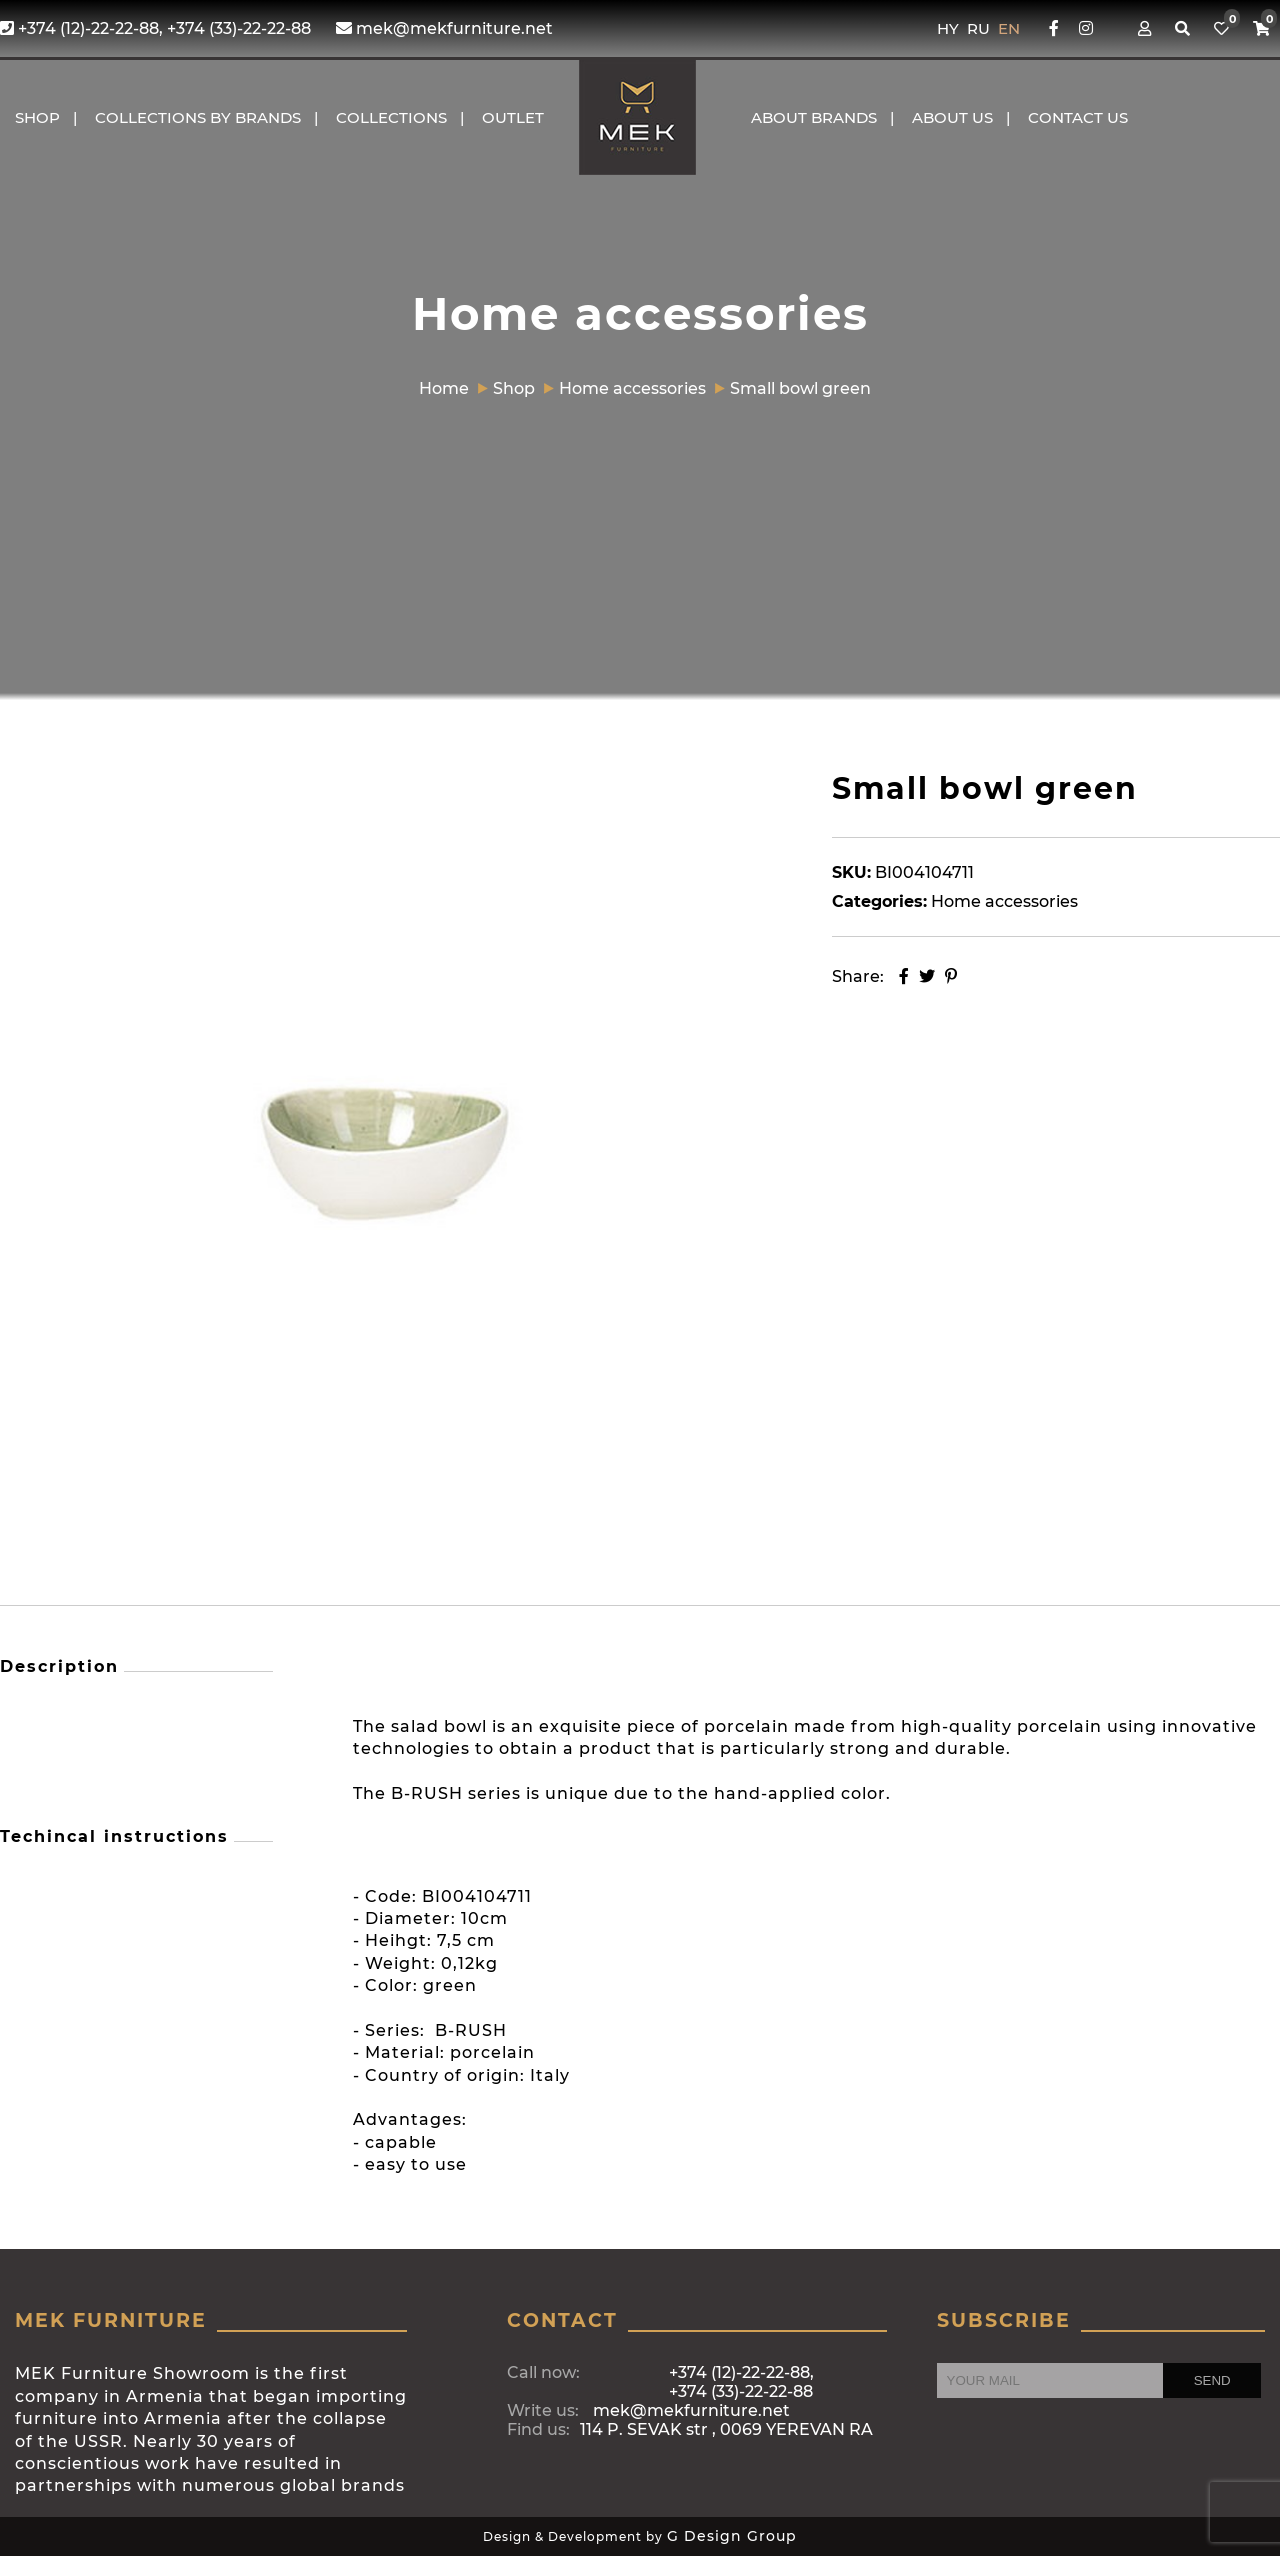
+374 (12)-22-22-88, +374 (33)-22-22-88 (155, 28)
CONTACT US (1078, 117)
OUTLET (513, 117)
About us (952, 117)
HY (950, 28)
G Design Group (732, 2536)
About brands (814, 117)
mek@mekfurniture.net (444, 28)
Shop (37, 117)
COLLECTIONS (391, 117)
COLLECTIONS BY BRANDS (198, 117)
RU (980, 28)
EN (1009, 28)
